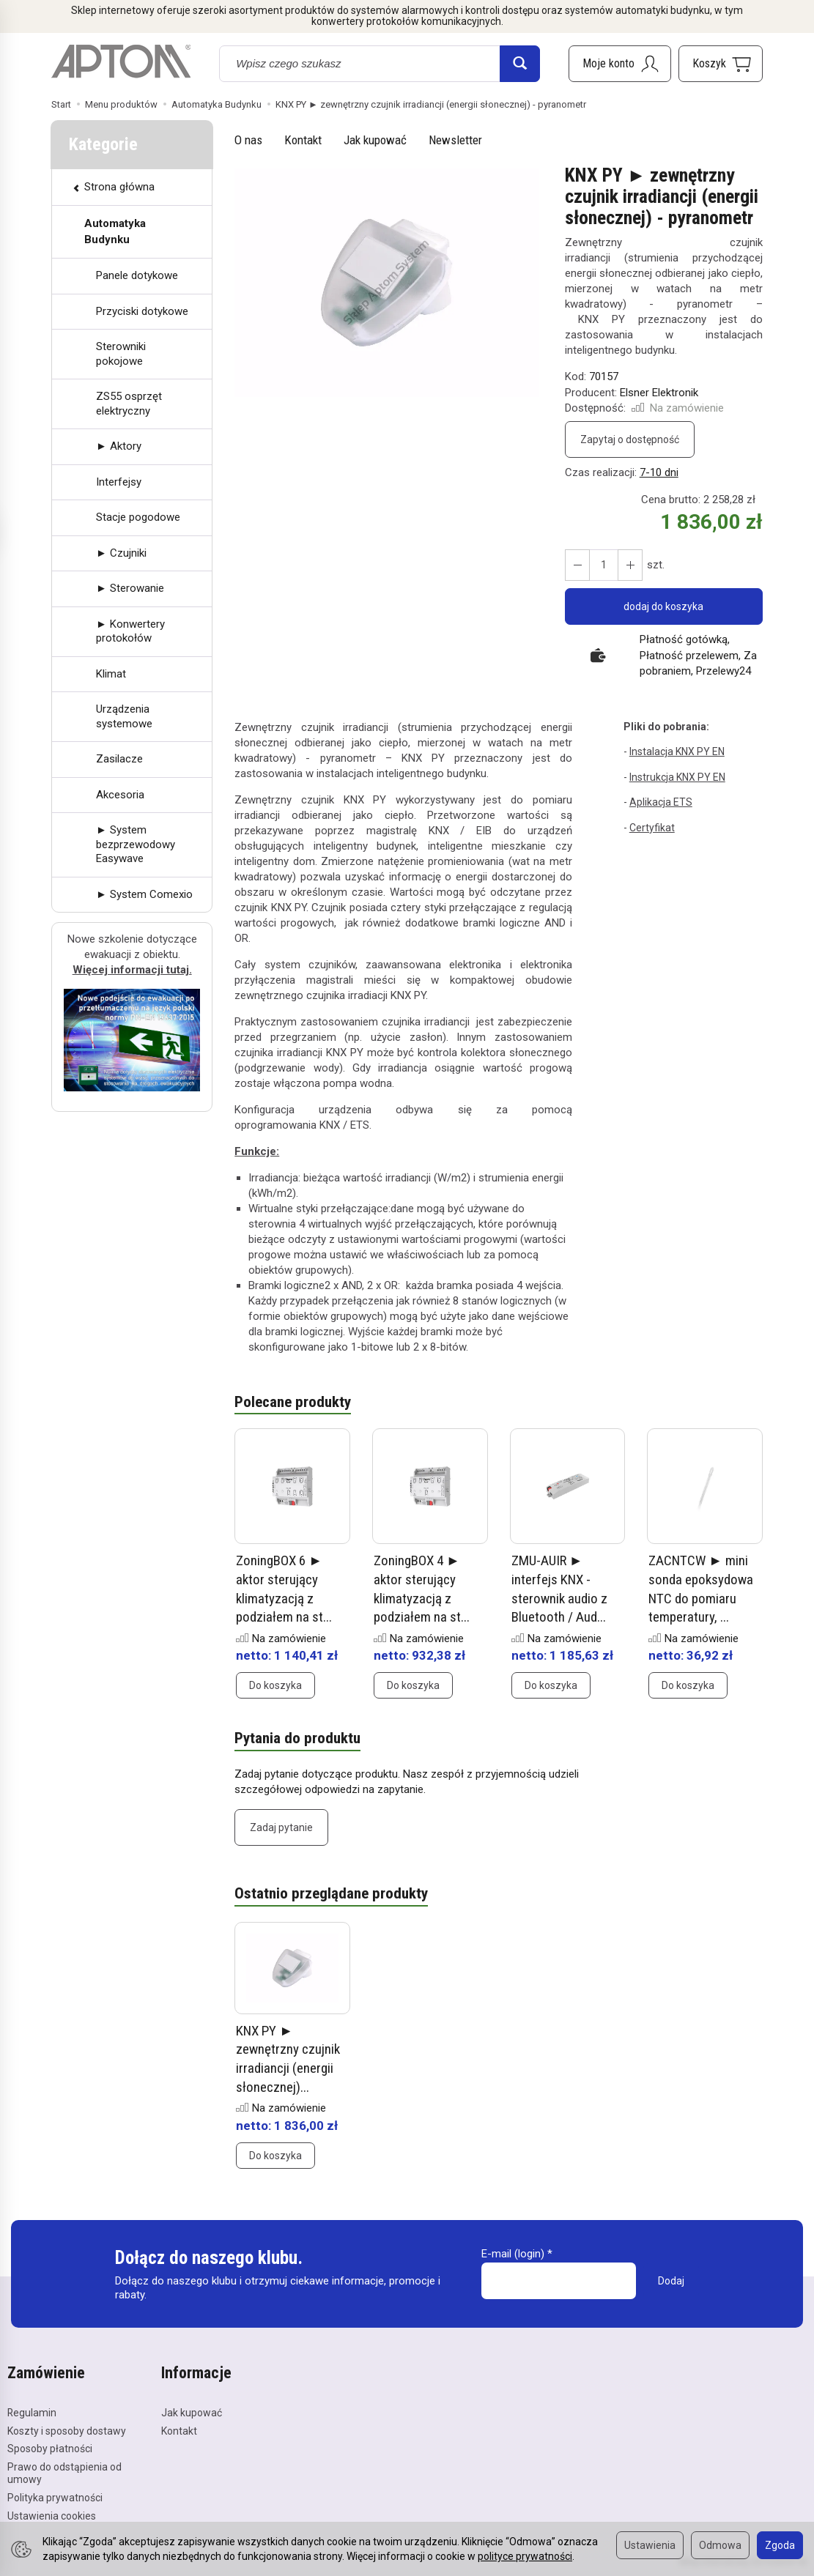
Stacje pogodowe (138, 517)
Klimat (111, 673)
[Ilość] (603, 565)
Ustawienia (650, 2545)
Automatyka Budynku (115, 231)
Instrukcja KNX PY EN (677, 777)
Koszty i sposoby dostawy (66, 2431)
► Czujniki (121, 553)
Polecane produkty (292, 1402)
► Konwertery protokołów (130, 631)
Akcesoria (120, 794)
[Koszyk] (720, 63)
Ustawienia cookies (51, 2516)
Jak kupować (375, 140)
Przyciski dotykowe (142, 311)
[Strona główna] (120, 61)
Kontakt (303, 140)
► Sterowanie (130, 588)
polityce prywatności (525, 2556)
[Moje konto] (620, 63)
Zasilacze (119, 758)
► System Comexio (144, 894)
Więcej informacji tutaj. (132, 969)
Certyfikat (652, 828)
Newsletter (455, 140)
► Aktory (118, 446)
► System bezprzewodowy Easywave (135, 844)
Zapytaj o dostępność (629, 439)
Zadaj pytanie (281, 1827)
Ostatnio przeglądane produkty (331, 1894)
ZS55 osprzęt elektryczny (129, 403)
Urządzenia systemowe (124, 716)
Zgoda (780, 2545)
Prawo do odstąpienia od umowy (64, 2473)
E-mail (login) (512, 2253)
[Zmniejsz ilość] (630, 565)
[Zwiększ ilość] (577, 565)
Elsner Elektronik (659, 392)
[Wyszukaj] (520, 63)
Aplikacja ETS (660, 802)
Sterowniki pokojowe (121, 354)
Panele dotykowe (137, 275)
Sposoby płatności (49, 2448)
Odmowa (720, 2545)
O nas (248, 140)
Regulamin (31, 2413)
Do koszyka (275, 1686)
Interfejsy (118, 482)
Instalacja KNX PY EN (677, 751)
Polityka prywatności (55, 2497)
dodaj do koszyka (663, 606)
